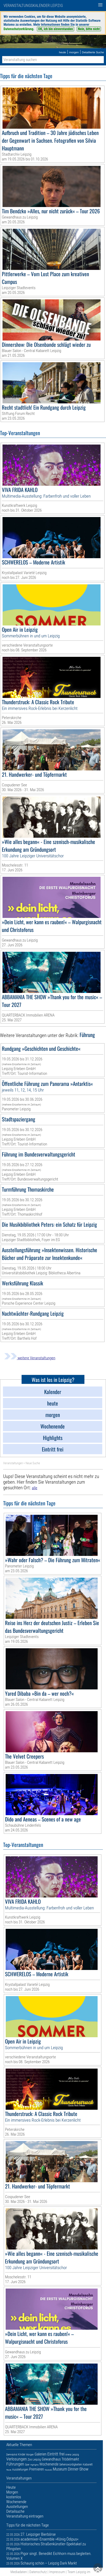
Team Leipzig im (78, 2572)
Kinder (21, 2454)
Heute (8, 2470)
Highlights (34, 2465)
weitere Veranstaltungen (29, 1358)
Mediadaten (18, 2572)
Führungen (15, 2464)
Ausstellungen (20, 2469)
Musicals (48, 2470)
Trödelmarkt (70, 2459)
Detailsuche (15, 2511)
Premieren (36, 2469)
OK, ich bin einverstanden (55, 29)
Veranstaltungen (13, 1463)
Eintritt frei (56, 2454)
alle (34, 1488)
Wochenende (48, 2464)
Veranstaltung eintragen (24, 2516)
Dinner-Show (78, 2469)
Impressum (57, 2572)
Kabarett (88, 2464)
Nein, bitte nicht (89, 29)
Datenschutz (38, 2572)
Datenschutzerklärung (18, 29)
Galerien (41, 2454)
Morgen (30, 2454)
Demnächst (11, 2454)
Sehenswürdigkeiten (70, 2464)
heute (62, 52)
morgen (74, 52)
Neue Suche (33, 1463)
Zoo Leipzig (34, 2459)
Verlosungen (16, 2459)
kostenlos (13, 2497)
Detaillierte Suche (93, 52)
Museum (60, 2469)
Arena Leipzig (72, 2454)
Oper (27, 2464)
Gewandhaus (51, 2459)
